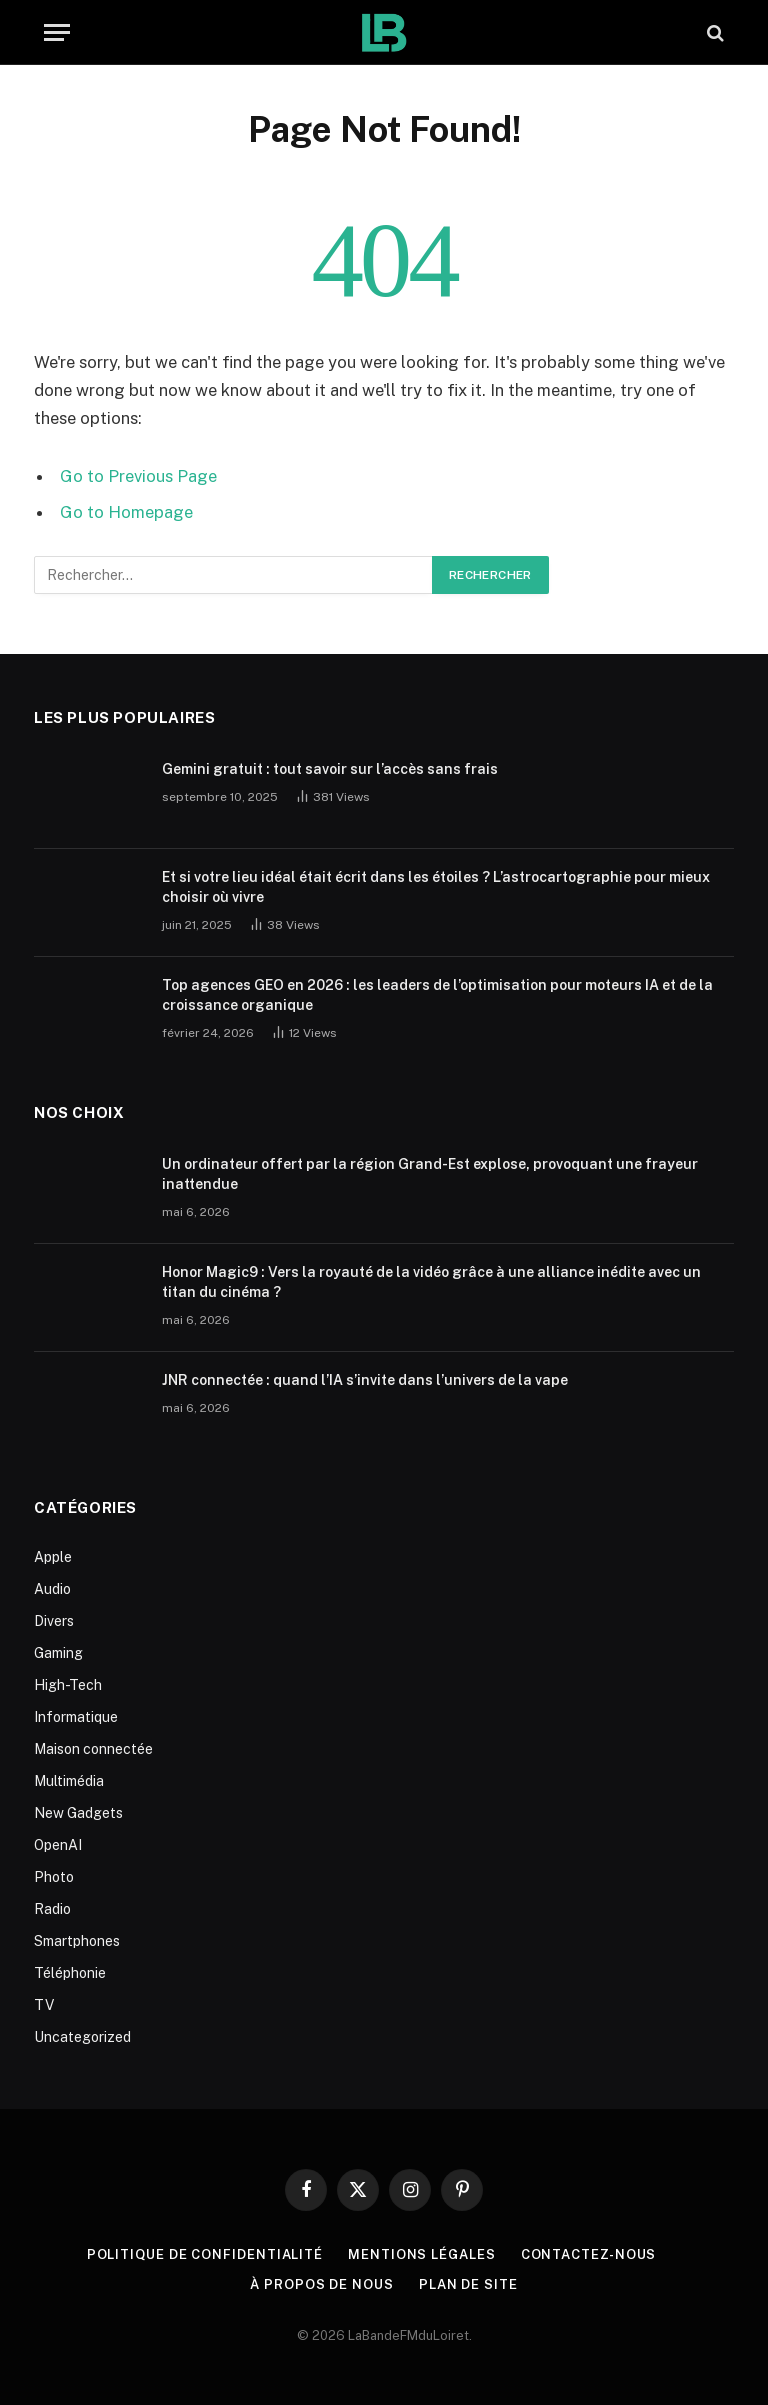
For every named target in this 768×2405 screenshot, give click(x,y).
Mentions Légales (422, 2254)
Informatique (76, 1717)
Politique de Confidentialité (205, 2254)
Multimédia (69, 1781)
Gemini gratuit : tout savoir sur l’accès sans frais (330, 769)
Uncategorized (82, 2037)
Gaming (58, 1653)
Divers (54, 1621)
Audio (52, 1589)
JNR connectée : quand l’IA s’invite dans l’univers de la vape (365, 1380)
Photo (54, 1877)
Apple (53, 1557)
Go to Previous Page (138, 476)
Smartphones (77, 1941)
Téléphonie (70, 1973)
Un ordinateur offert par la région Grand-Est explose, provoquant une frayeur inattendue (430, 1174)
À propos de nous (322, 2284)
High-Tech (68, 1685)
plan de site (468, 2284)
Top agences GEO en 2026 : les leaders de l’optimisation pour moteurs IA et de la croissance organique (437, 995)
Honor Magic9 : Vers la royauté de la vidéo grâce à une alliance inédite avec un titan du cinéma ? (431, 1282)
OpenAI (58, 1845)
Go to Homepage (126, 512)
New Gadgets (78, 1813)
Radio (52, 1909)
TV (44, 2005)
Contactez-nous (589, 2254)
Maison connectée (93, 1749)
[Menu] (57, 32)
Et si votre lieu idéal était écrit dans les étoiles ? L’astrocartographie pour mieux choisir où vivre (436, 887)
